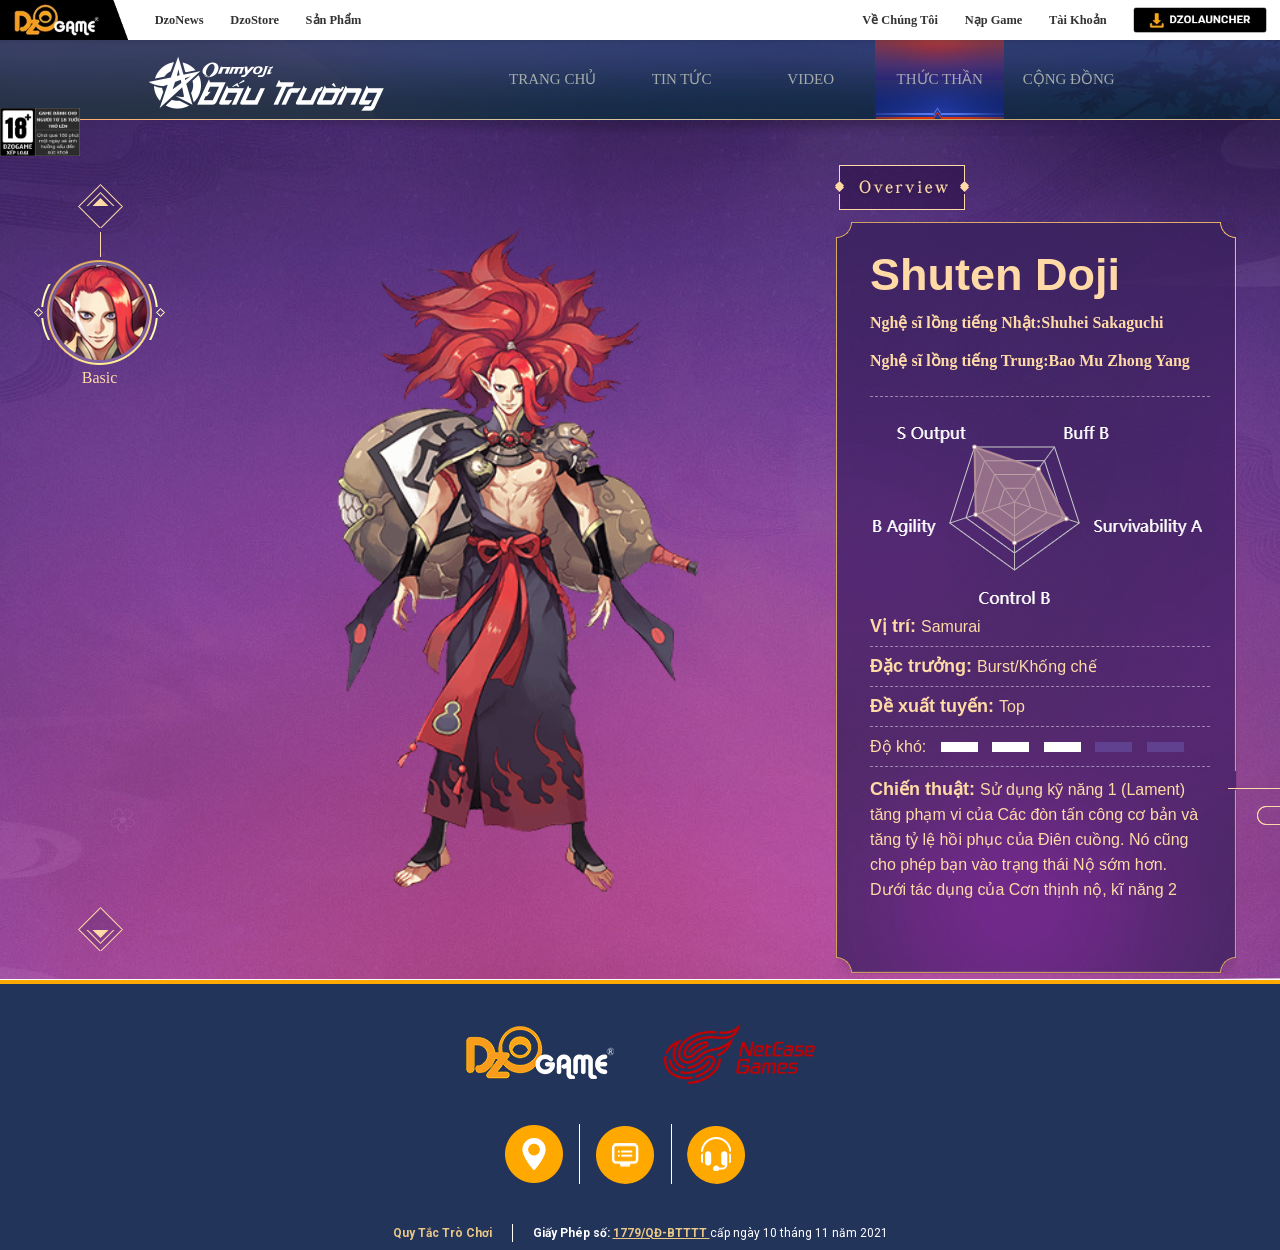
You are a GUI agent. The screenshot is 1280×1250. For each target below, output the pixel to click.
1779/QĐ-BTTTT (661, 1233)
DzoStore (254, 20)
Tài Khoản (1078, 20)
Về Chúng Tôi (900, 20)
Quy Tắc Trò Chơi (442, 1233)
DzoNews (179, 20)
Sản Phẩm (334, 20)
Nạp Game (994, 20)
